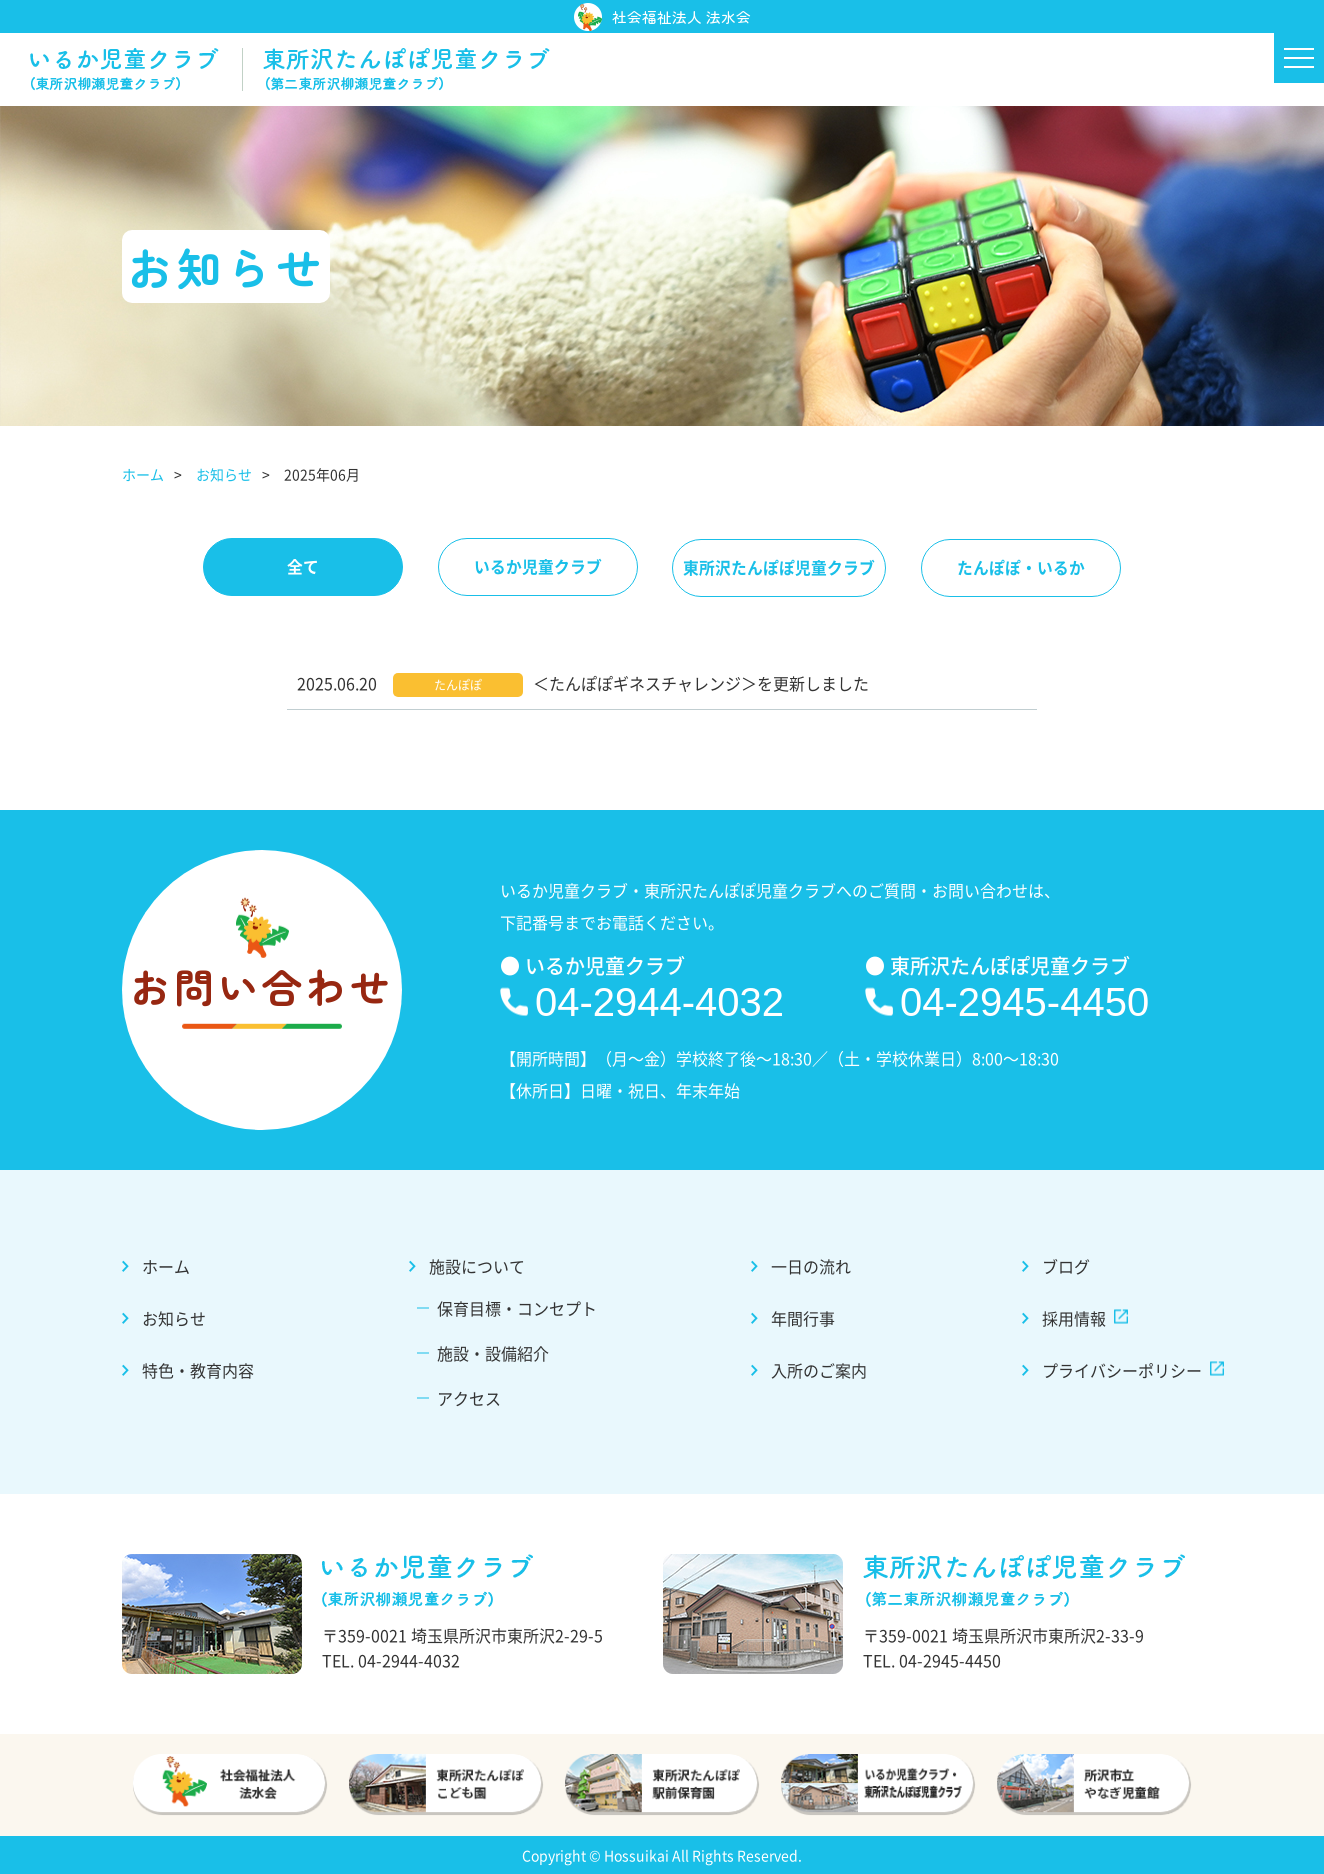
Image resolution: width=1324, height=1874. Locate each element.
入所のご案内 (816, 1369)
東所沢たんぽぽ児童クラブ (782, 568)
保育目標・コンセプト (519, 1309)
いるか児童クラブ (535, 568)
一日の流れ (808, 1268)
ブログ (1057, 1268)
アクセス (472, 1397)
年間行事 (800, 1319)
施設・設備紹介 (496, 1353)
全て (295, 568)
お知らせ (224, 475)
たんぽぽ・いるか (1029, 568)
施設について (480, 1268)
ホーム (143, 475)
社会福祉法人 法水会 (662, 18)
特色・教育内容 (207, 1369)
